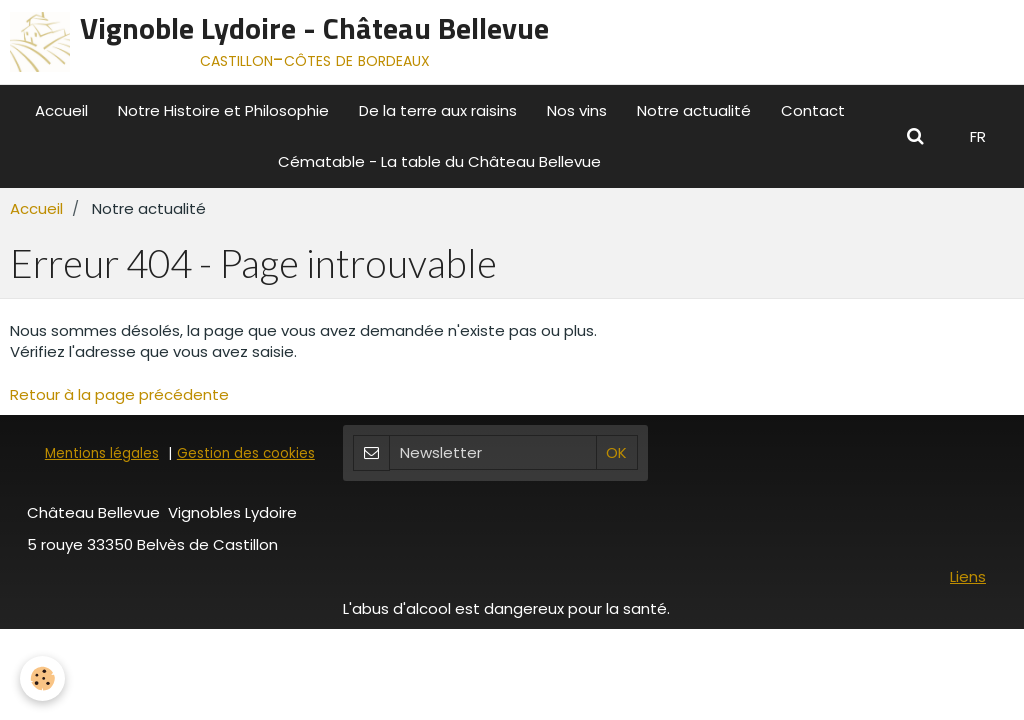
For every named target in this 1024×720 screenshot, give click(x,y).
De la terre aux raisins (438, 110)
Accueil (61, 110)
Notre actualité (694, 110)
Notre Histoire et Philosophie (223, 110)
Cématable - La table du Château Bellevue (439, 161)
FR (978, 136)
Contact (813, 110)
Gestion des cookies (246, 453)
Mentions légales (102, 453)
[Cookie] (42, 678)
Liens (968, 576)
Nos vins (577, 110)
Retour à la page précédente (119, 394)
